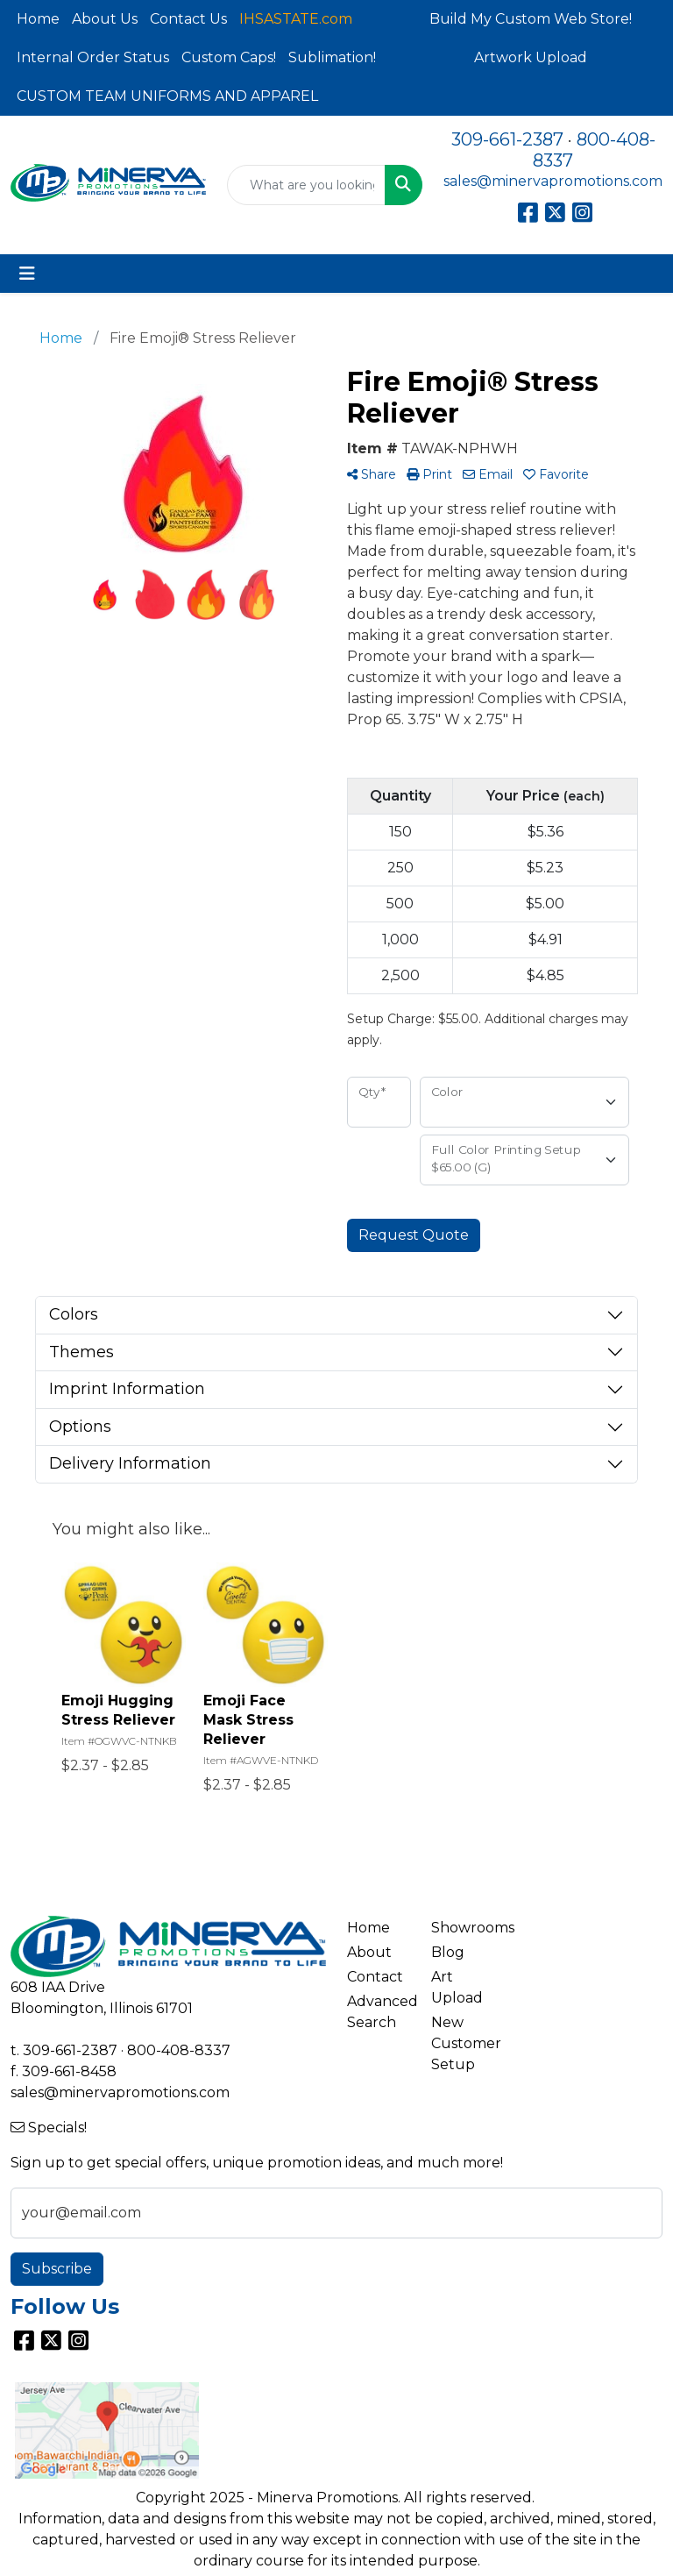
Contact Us (188, 19)
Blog (447, 1952)
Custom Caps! (228, 57)
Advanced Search (378, 2012)
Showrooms (462, 1927)
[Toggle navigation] (27, 273)
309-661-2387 (507, 139)
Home (38, 19)
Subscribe (57, 2268)
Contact (375, 1976)
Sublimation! (332, 57)
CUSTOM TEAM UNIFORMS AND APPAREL (167, 96)
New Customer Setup (462, 2043)
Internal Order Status (93, 57)
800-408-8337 (178, 2050)
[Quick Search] (306, 185)
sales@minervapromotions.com (552, 181)
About (369, 1952)
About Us (105, 19)
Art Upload (457, 1987)
